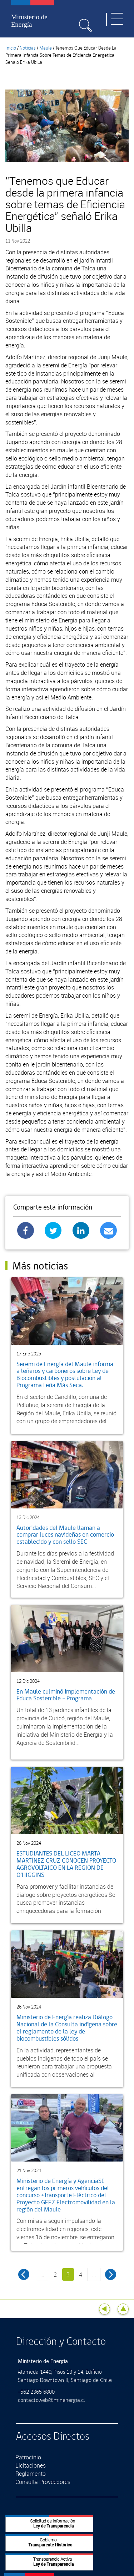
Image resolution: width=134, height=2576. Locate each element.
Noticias (28, 48)
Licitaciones (30, 2465)
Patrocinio (28, 2457)
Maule (45, 48)
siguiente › (110, 2274)
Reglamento (30, 2474)
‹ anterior (23, 2274)
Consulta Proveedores (42, 2482)
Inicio (10, 48)
